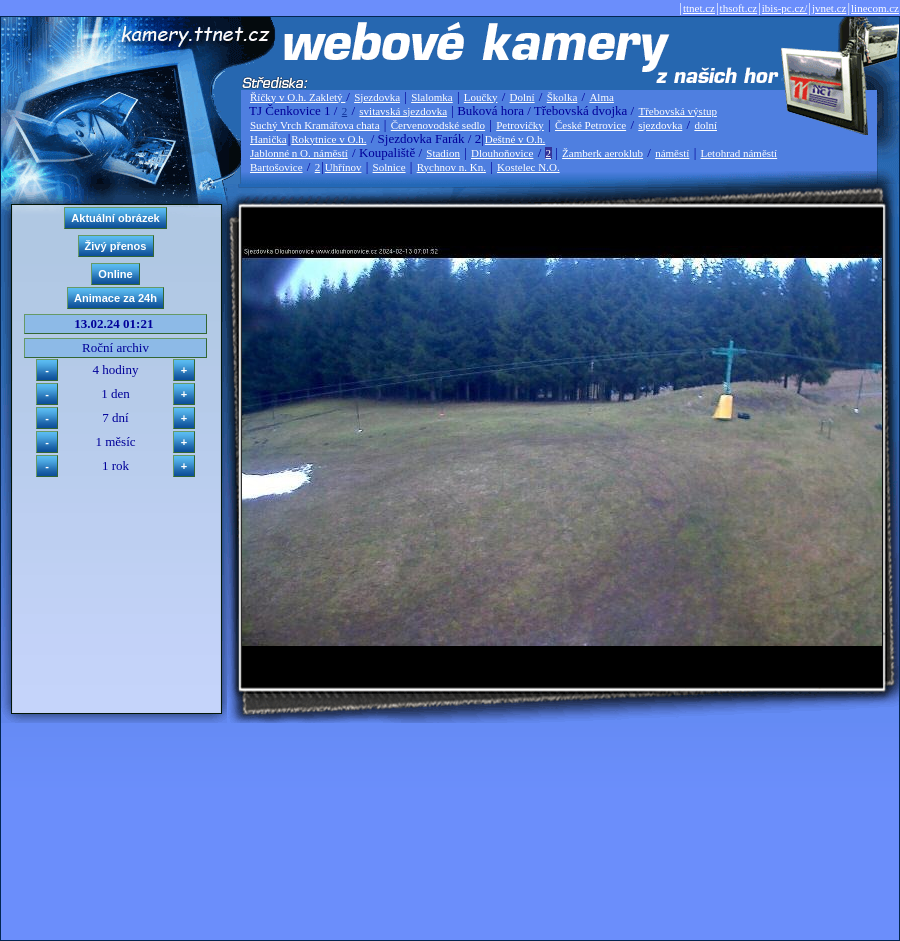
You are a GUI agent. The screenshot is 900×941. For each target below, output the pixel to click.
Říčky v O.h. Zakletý (297, 97)
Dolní (522, 97)
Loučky (481, 97)
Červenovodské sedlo (438, 125)
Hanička (268, 139)
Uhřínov (343, 167)
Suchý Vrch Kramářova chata (315, 125)
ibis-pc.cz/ (785, 8)
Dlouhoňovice (502, 153)
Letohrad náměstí (739, 153)
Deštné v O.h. (515, 139)
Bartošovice (276, 167)
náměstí (672, 153)
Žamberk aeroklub (602, 153)
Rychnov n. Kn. (451, 167)
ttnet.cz (699, 8)
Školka (562, 97)
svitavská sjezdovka (403, 111)
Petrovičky (520, 125)
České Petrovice (590, 125)
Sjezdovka (377, 97)
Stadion (443, 153)
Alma (601, 97)
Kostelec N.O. (528, 167)
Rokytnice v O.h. (328, 139)
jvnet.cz (829, 8)
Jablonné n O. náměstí (299, 153)
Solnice (389, 167)
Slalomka (432, 97)
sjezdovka (660, 125)
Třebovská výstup (677, 111)
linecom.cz (875, 8)
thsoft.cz (739, 8)
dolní (705, 125)
